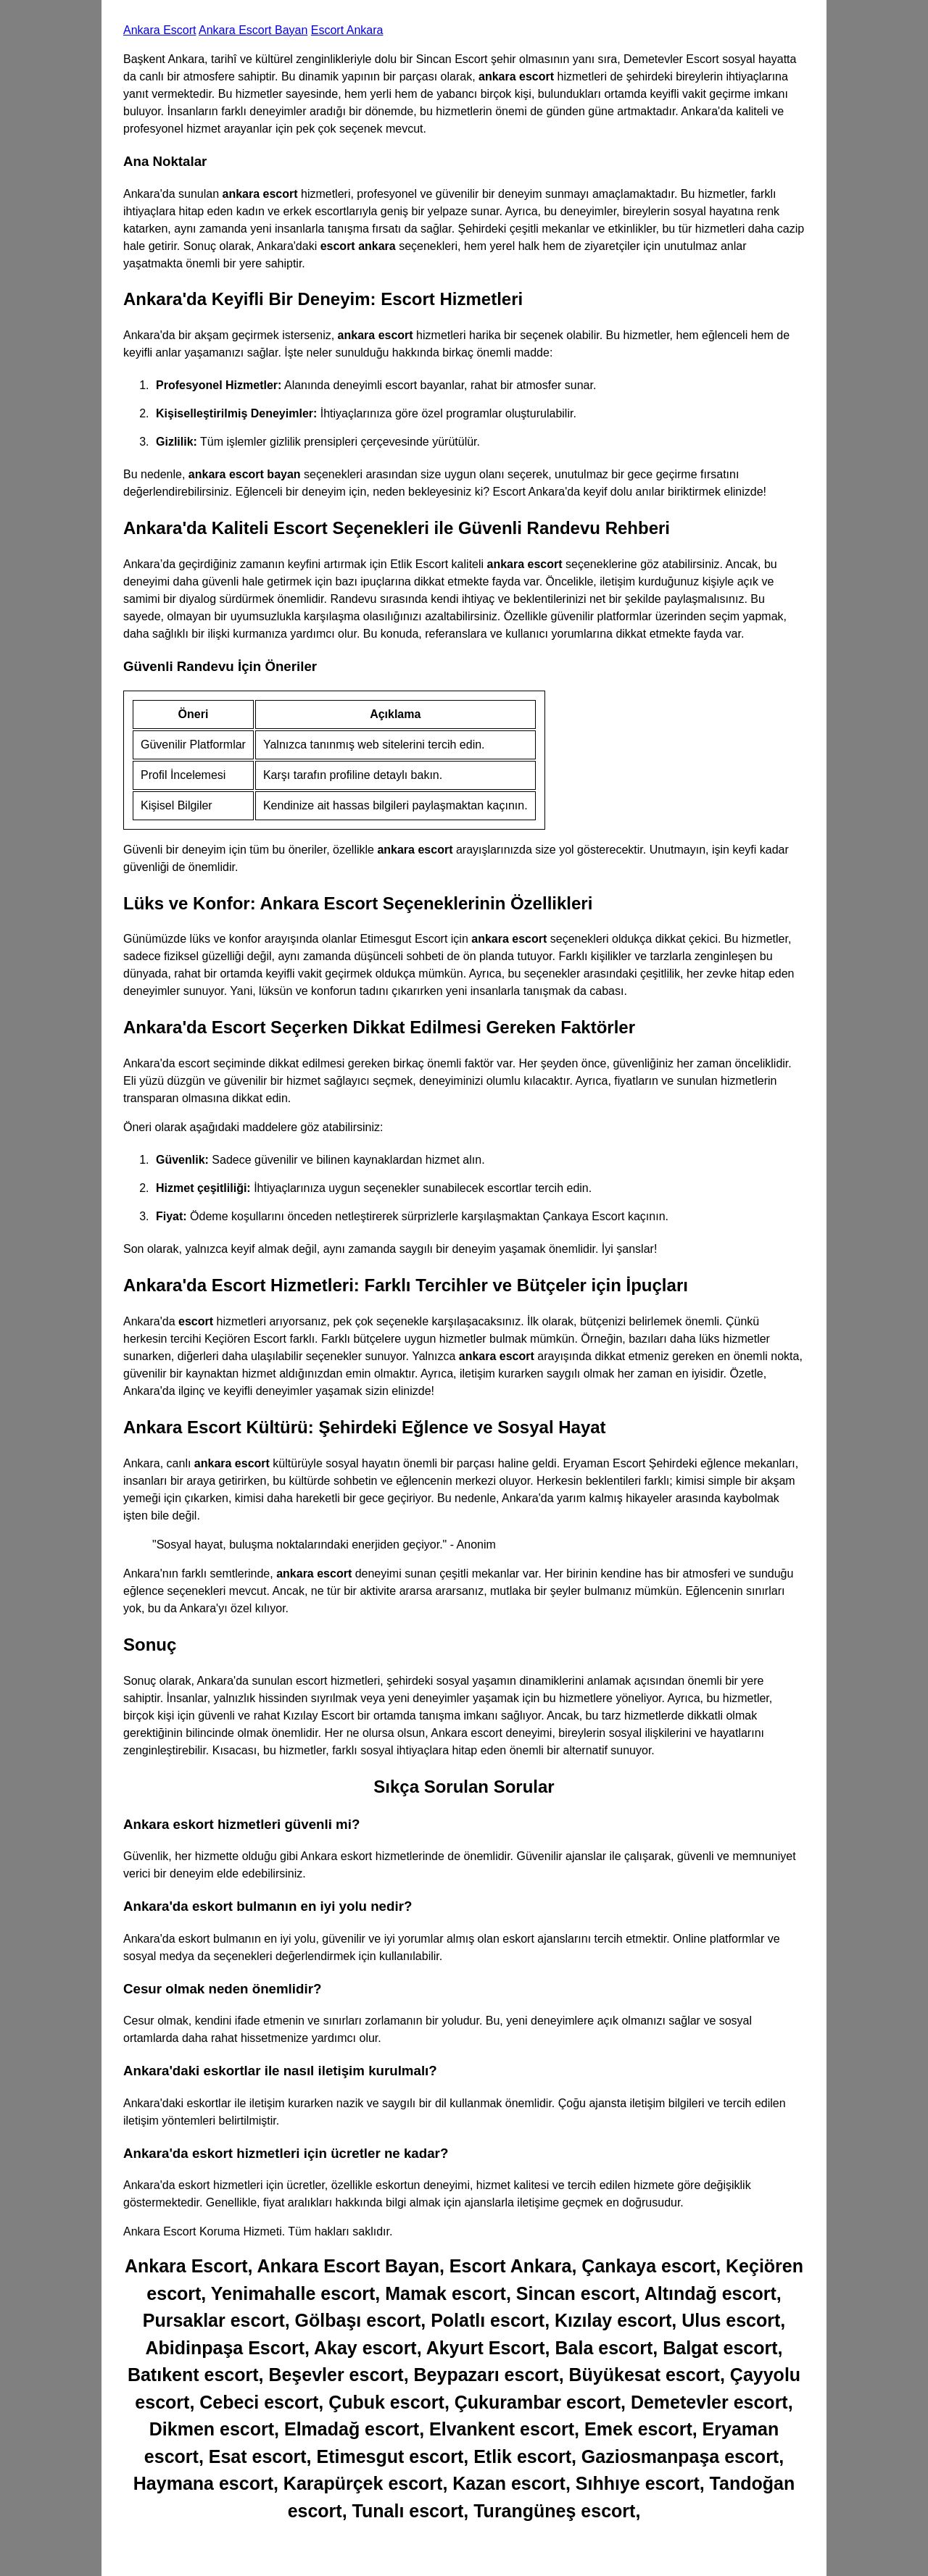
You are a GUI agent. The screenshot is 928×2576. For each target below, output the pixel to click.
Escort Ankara (347, 30)
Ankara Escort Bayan (253, 30)
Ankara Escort (159, 30)
